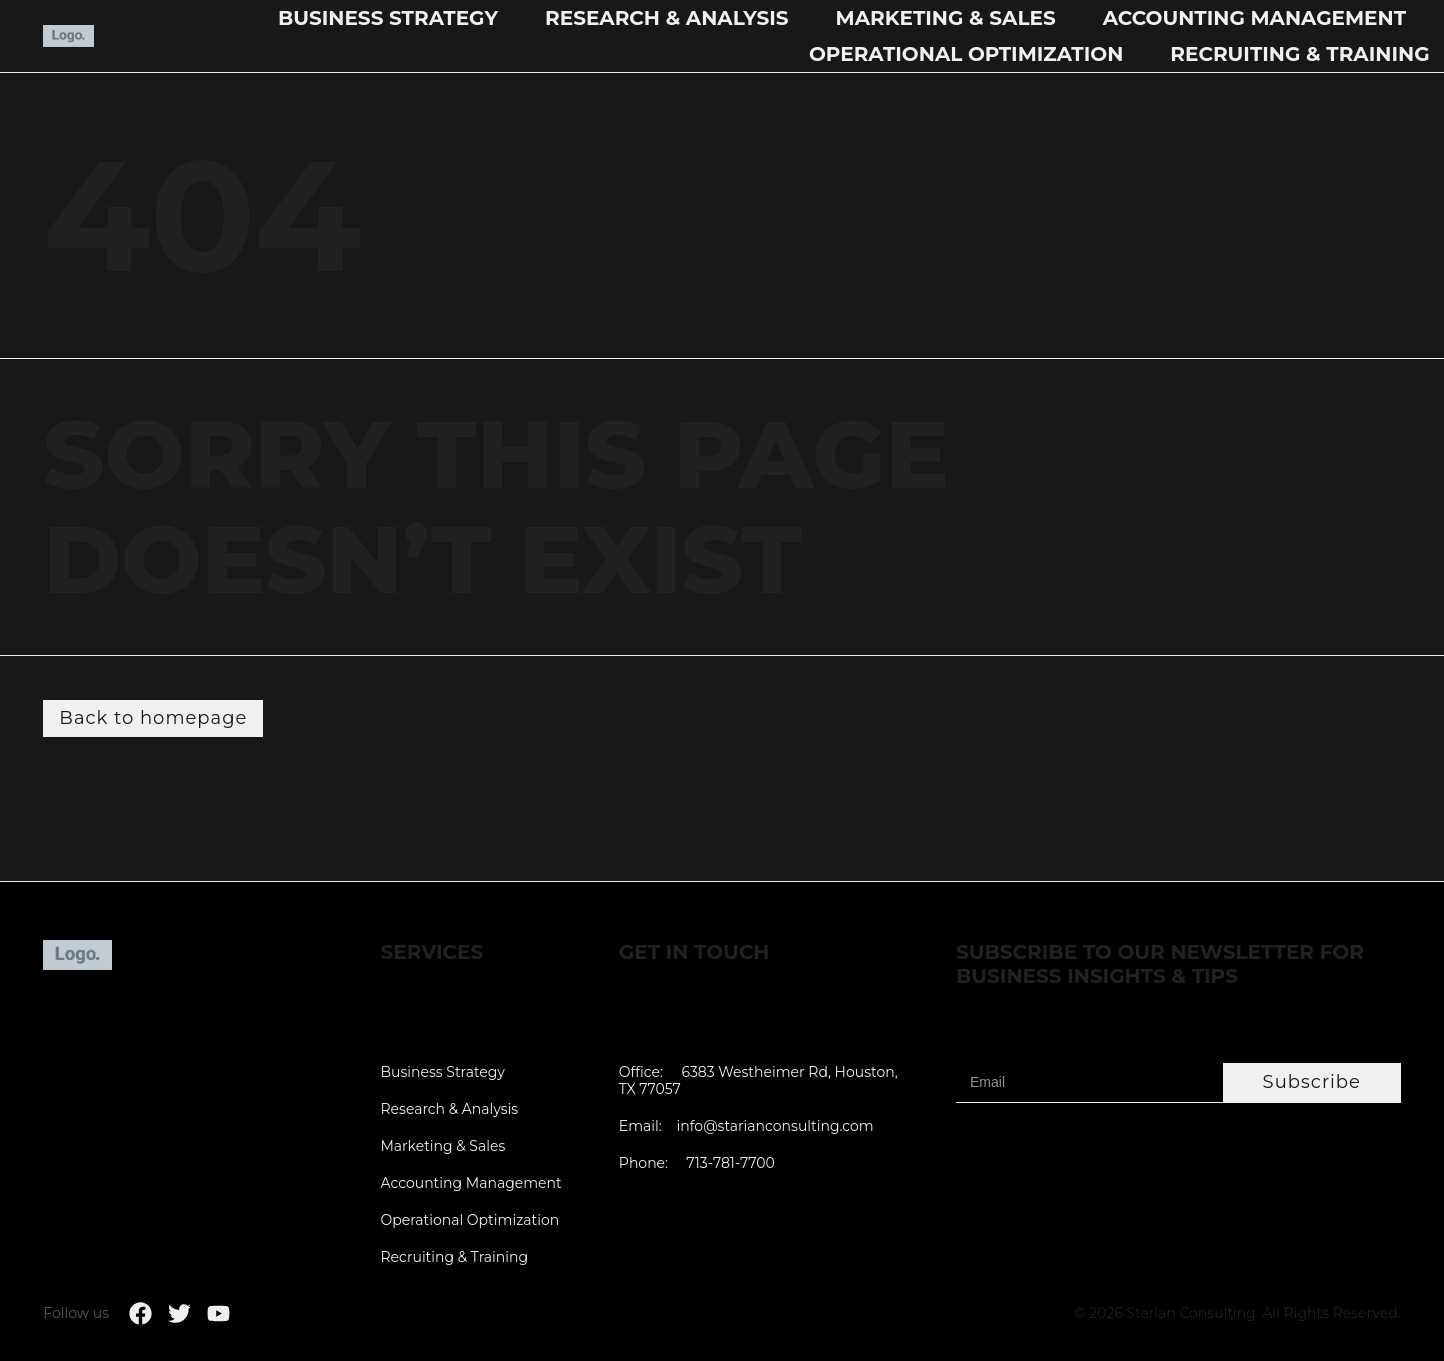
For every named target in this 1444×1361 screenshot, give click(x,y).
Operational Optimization (966, 54)
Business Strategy (388, 18)
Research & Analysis (667, 18)
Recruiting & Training (1299, 54)
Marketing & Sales (946, 18)
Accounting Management (1254, 18)
